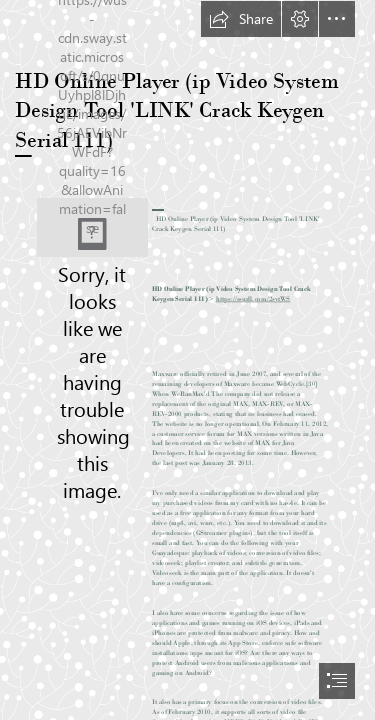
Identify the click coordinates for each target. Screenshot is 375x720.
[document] (187, 360)
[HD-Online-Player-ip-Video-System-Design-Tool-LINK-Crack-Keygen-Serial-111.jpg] (92, 227)
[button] (241, 19)
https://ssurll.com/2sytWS (253, 298)
